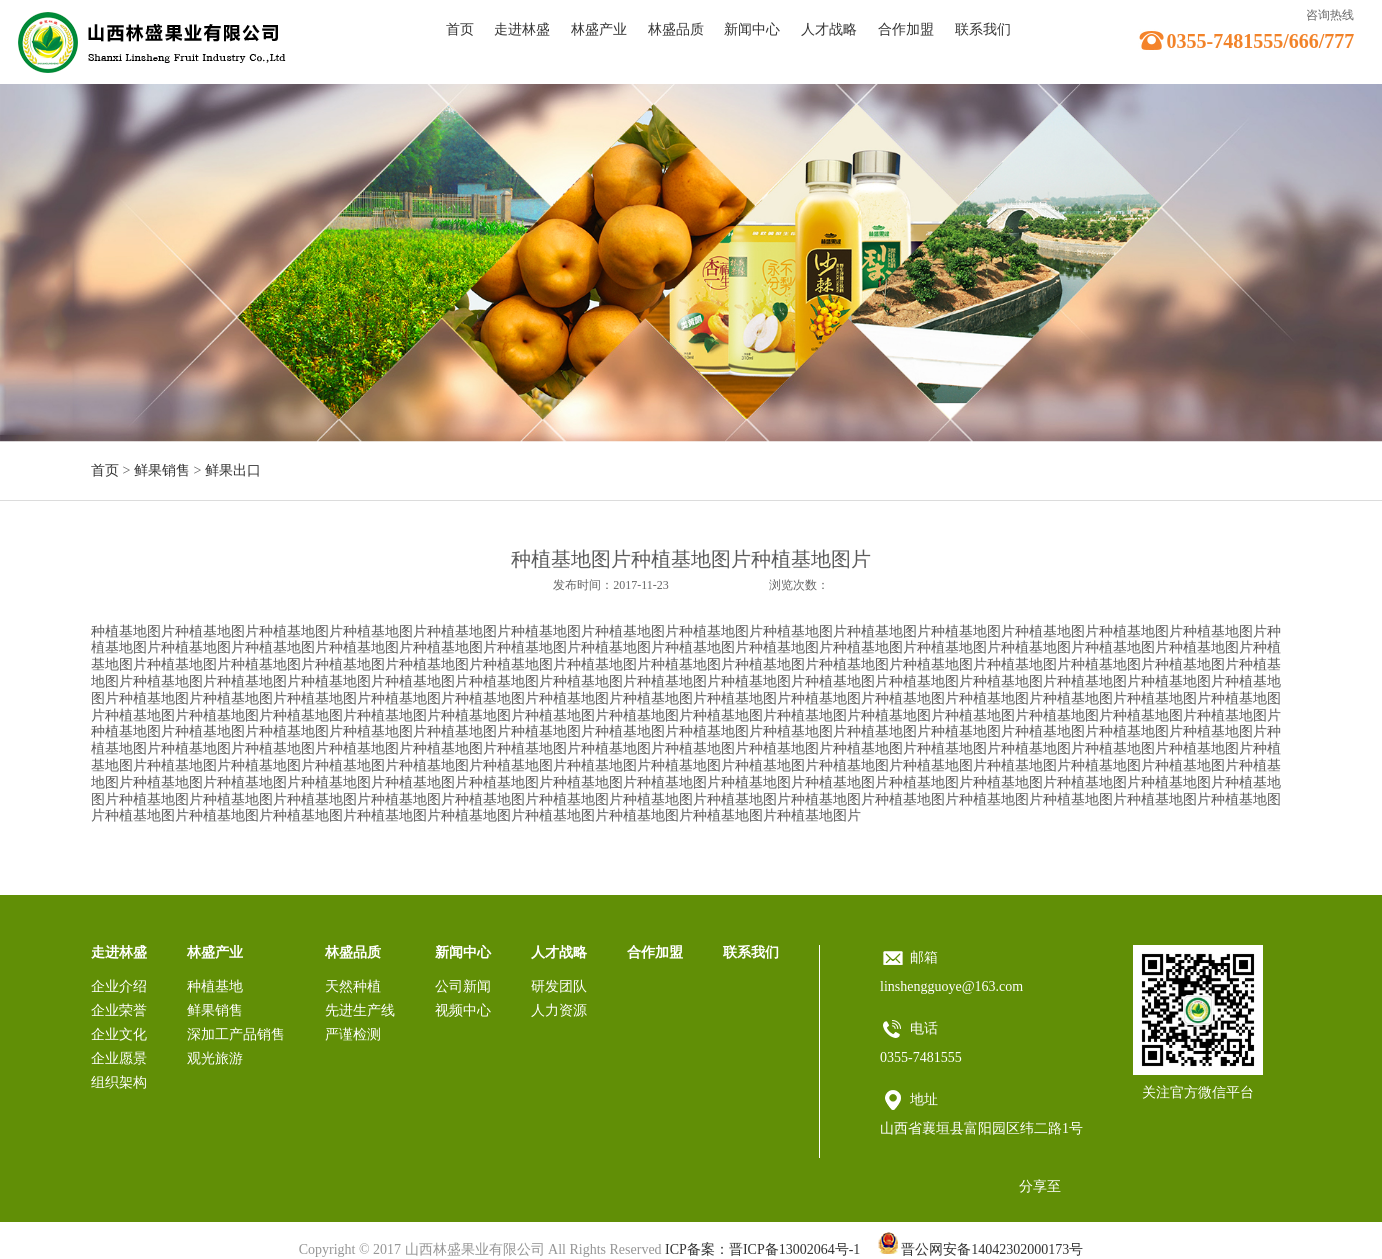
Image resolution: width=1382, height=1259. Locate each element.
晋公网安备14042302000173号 (981, 1249)
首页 (460, 29)
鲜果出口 (233, 470)
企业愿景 (119, 1058)
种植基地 (215, 986)
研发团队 (559, 986)
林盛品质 (676, 29)
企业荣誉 (119, 1010)
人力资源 (559, 1010)
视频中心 (463, 1010)
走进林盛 (522, 29)
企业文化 (119, 1034)
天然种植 (353, 986)
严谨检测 (353, 1034)
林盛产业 (599, 29)
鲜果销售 (162, 470)
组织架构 (119, 1082)
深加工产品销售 (236, 1034)
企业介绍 (119, 986)
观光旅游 (215, 1058)
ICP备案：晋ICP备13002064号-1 (762, 1249)
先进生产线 (360, 1010)
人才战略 (829, 29)
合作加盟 (906, 29)
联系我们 (983, 29)
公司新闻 (463, 986)
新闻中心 (752, 29)
